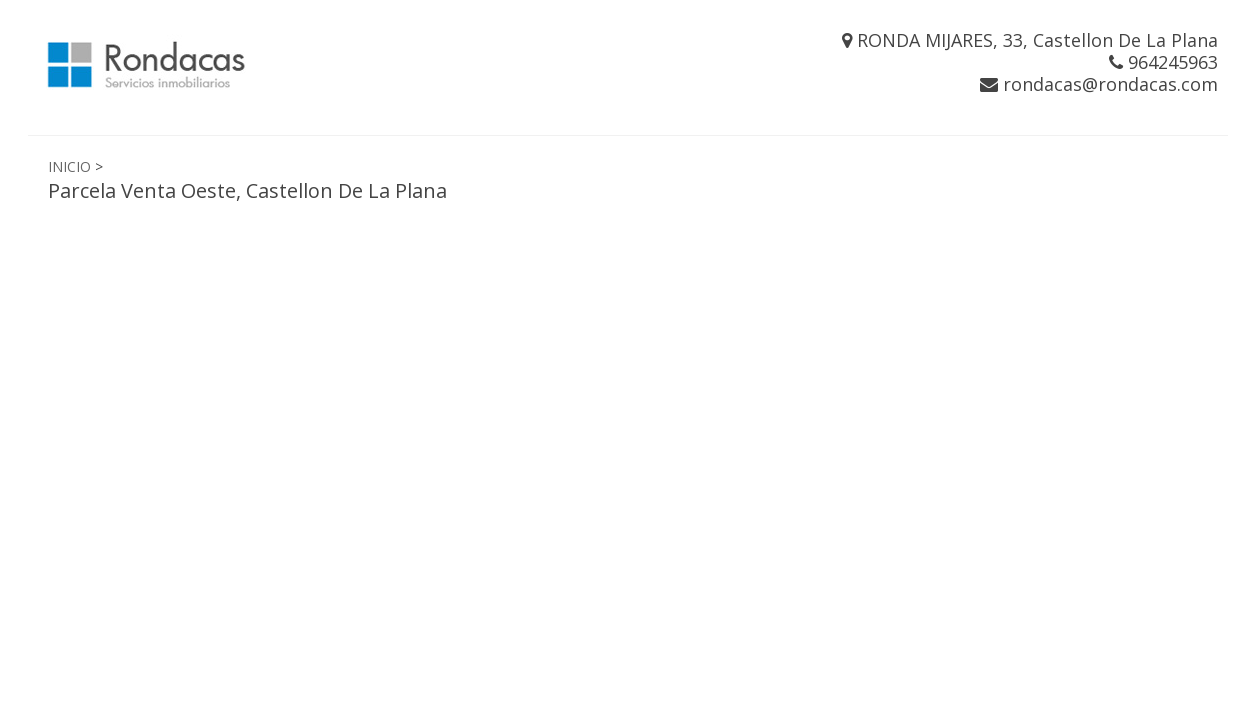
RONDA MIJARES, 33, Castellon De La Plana (1030, 40)
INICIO (69, 166)
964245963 (1163, 62)
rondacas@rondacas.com (1099, 84)
